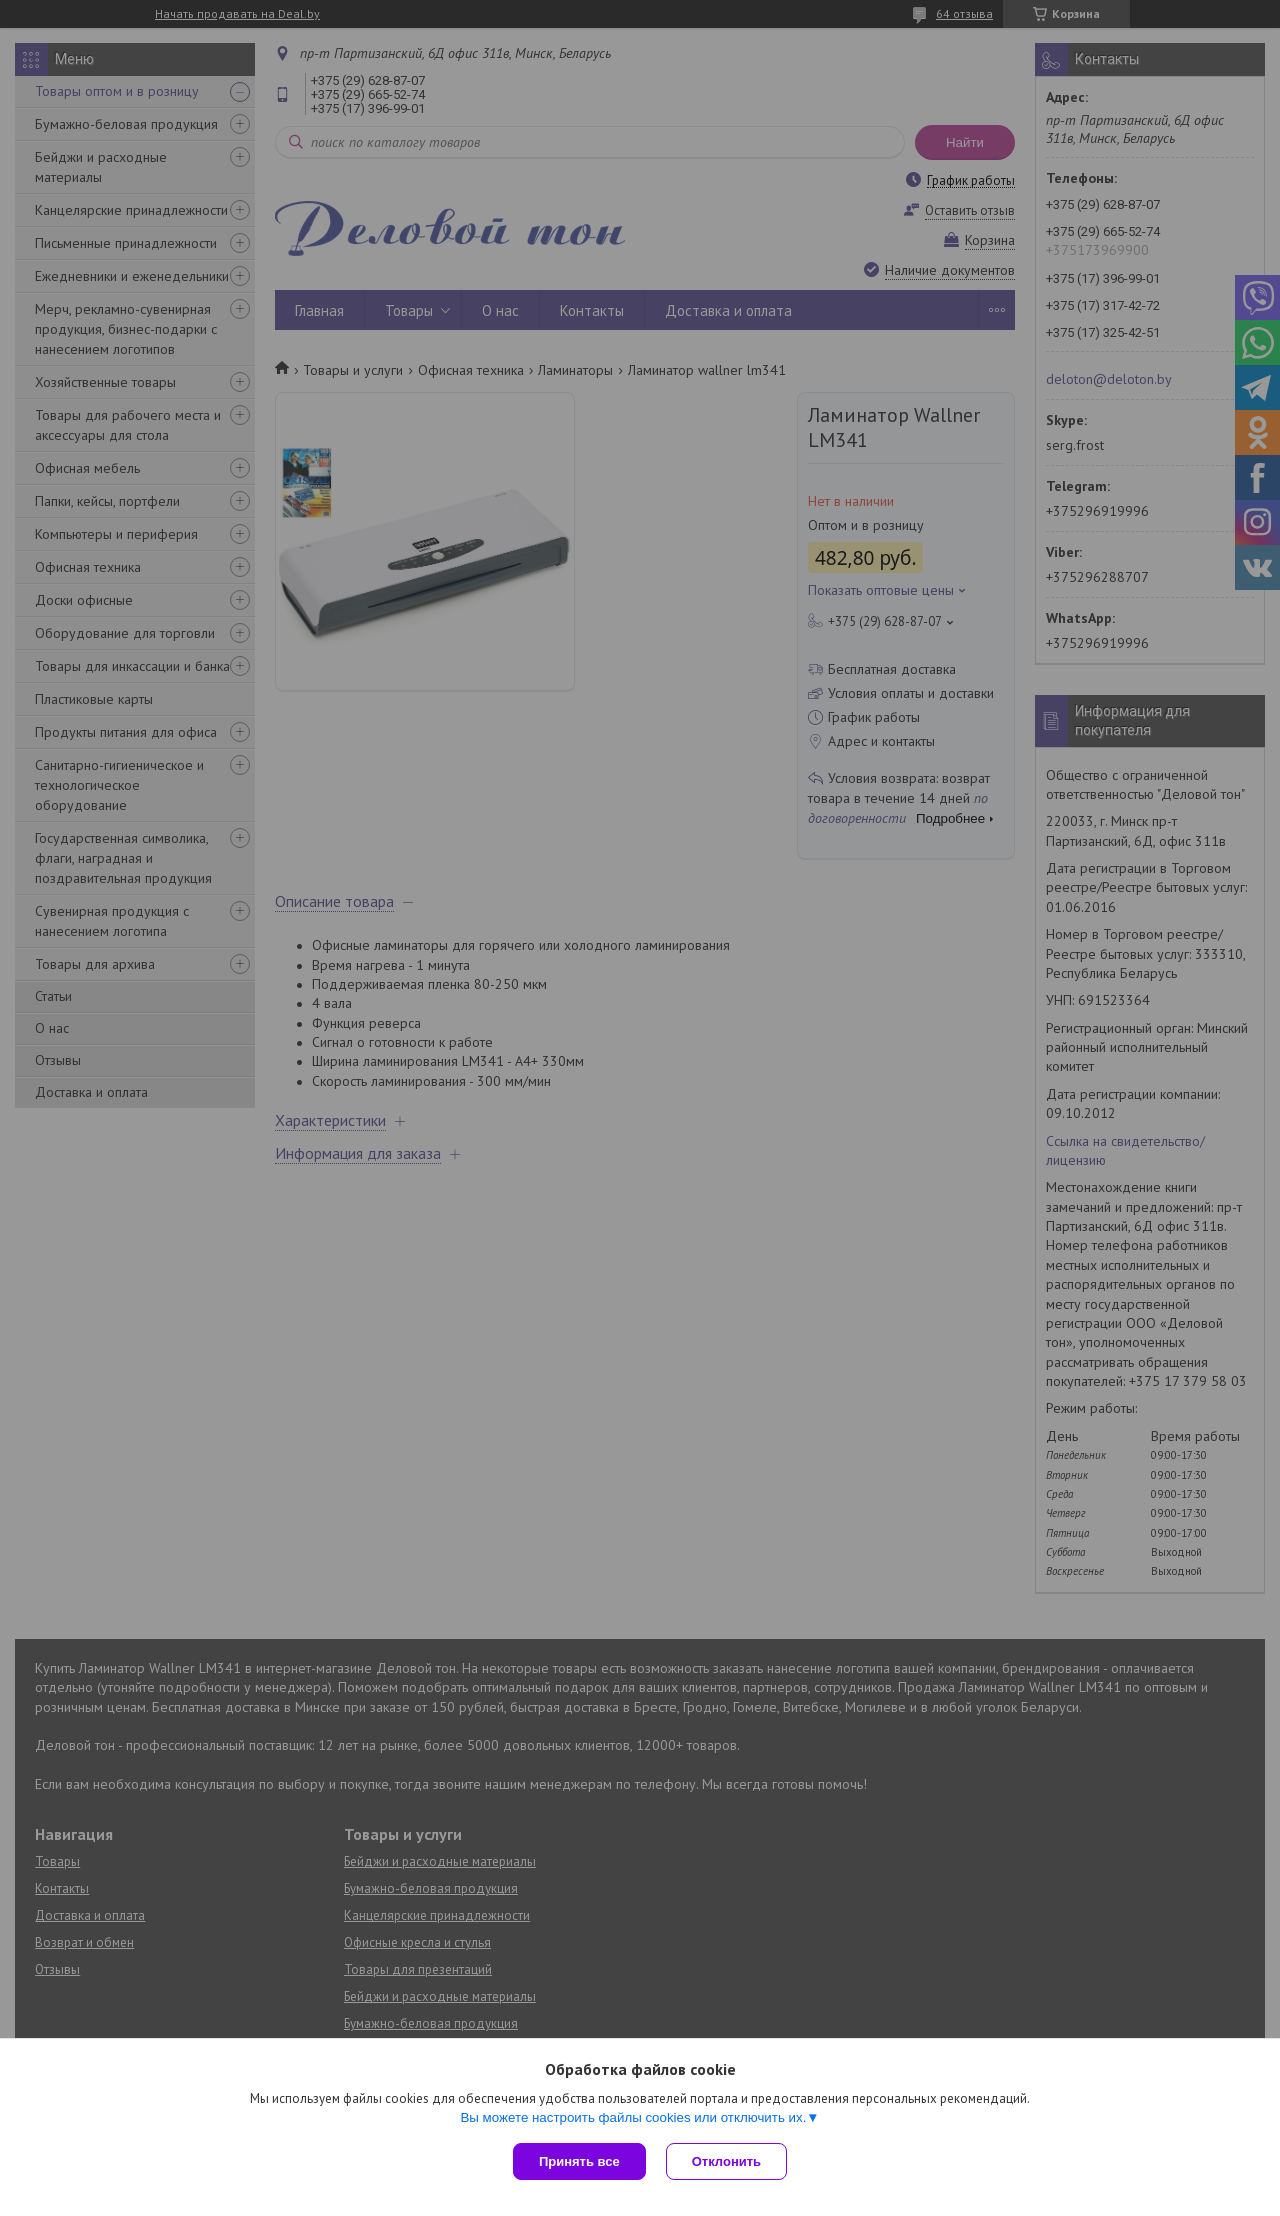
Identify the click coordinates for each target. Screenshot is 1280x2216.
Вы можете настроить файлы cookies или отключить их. (633, 2117)
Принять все (579, 2161)
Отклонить (726, 2161)
